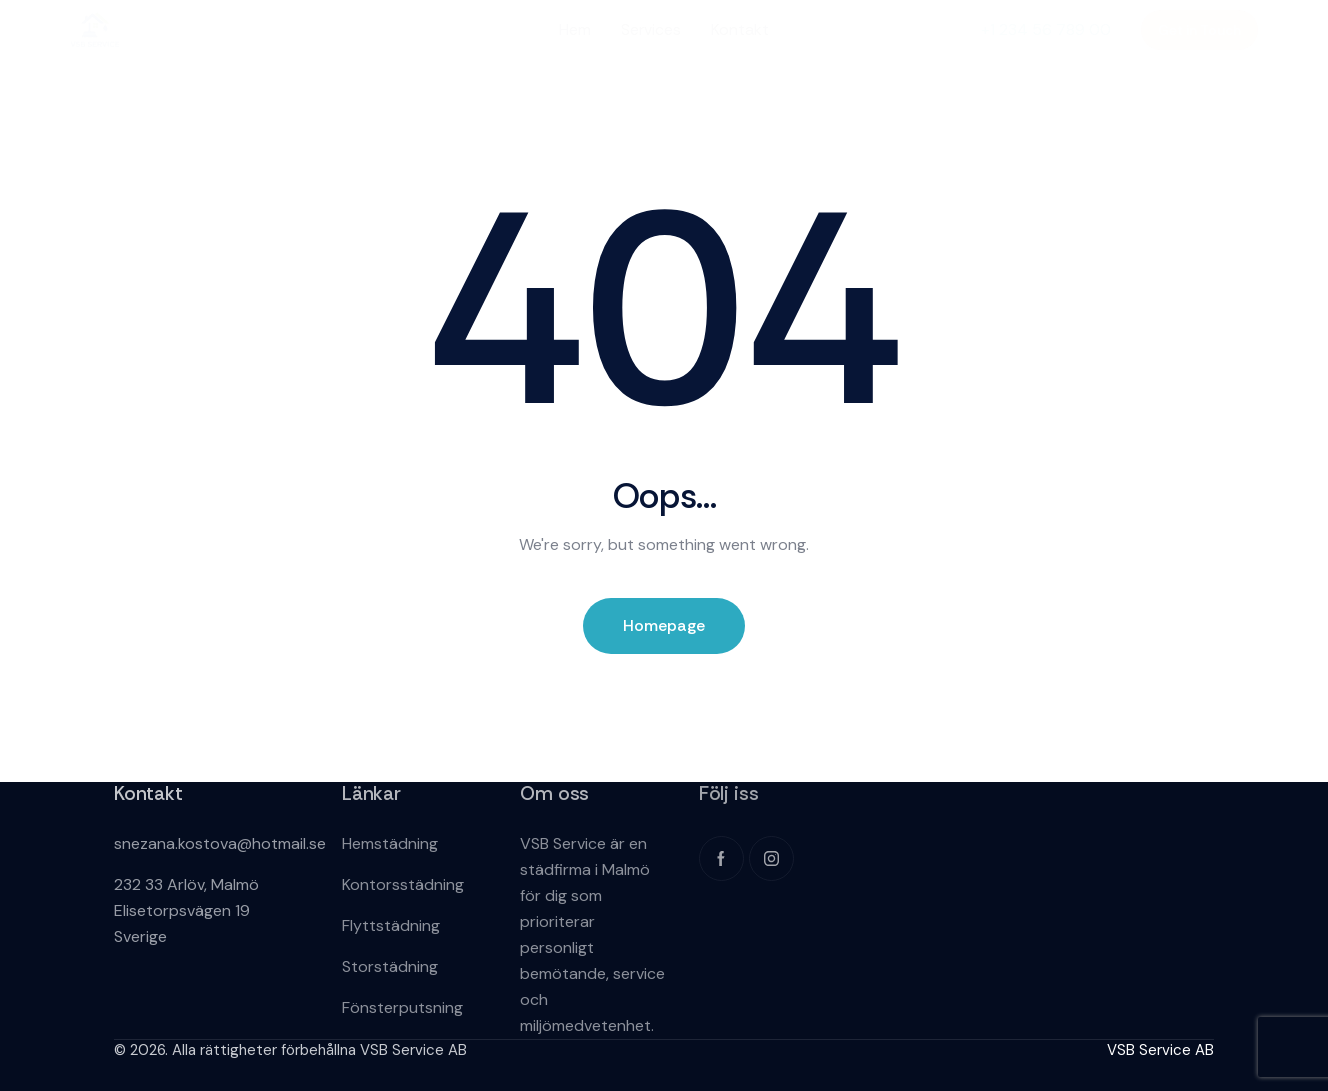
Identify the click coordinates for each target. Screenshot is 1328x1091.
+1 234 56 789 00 (1046, 29)
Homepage (664, 625)
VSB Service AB (1160, 1050)
